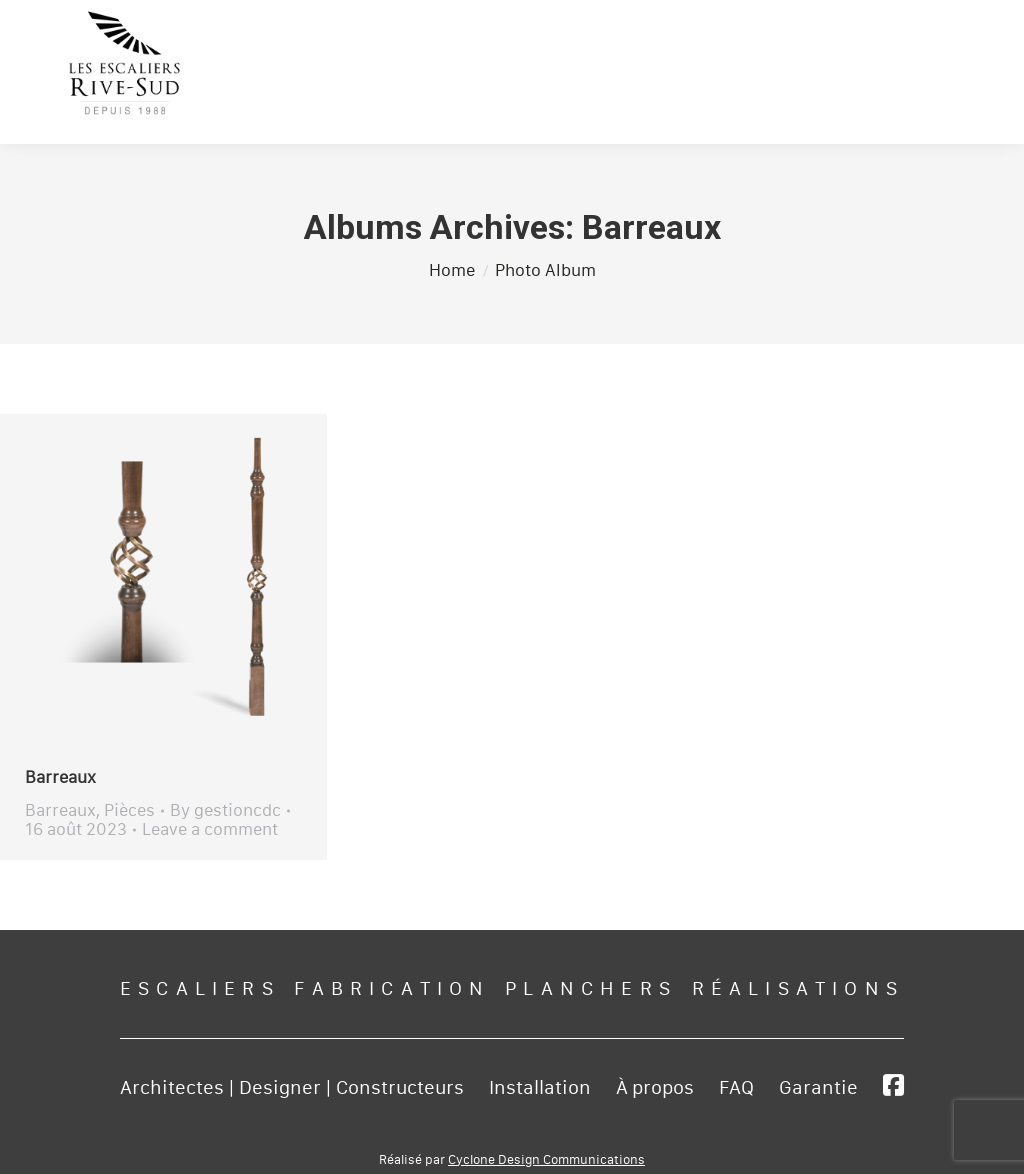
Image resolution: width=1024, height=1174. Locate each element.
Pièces (129, 810)
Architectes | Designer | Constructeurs (292, 1088)
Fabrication (392, 989)
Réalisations (798, 989)
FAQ (736, 1088)
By (225, 810)
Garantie (818, 1088)
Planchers (591, 989)
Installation (540, 1088)
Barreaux (60, 777)
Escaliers (200, 989)
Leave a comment (210, 829)
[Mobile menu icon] (954, 67)
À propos (655, 1088)
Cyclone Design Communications (546, 1160)
